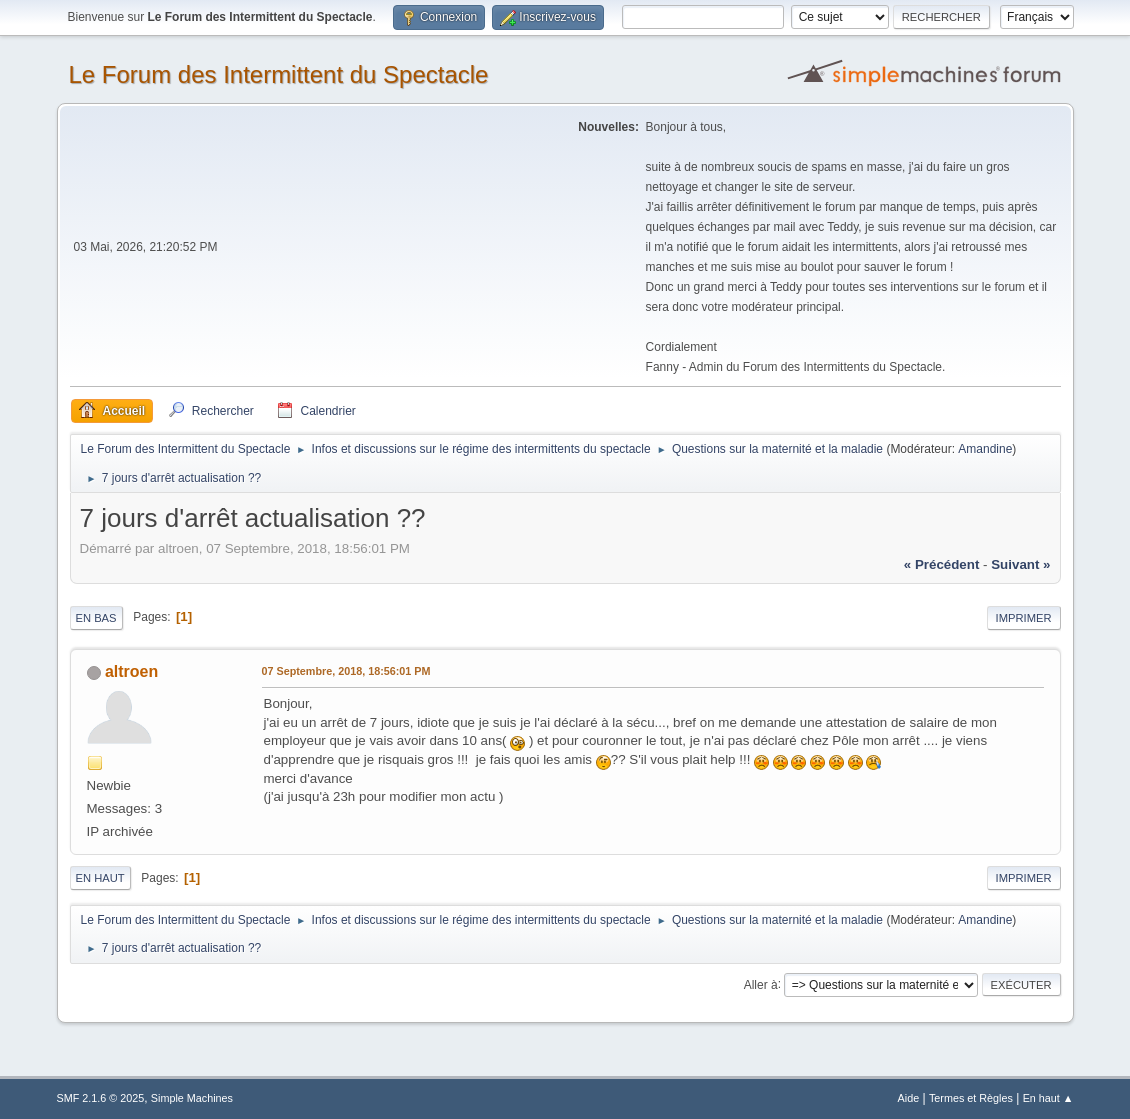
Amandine (985, 449)
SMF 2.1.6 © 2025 (101, 1098)
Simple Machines (192, 1098)
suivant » (1020, 564)
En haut (100, 878)
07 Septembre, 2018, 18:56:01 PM (346, 671)
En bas (96, 618)
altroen (131, 671)
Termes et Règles (971, 1098)
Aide (909, 1098)
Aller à (761, 984)
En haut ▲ (1048, 1098)
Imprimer (1024, 618)
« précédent (942, 564)
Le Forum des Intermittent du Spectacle (279, 74)
